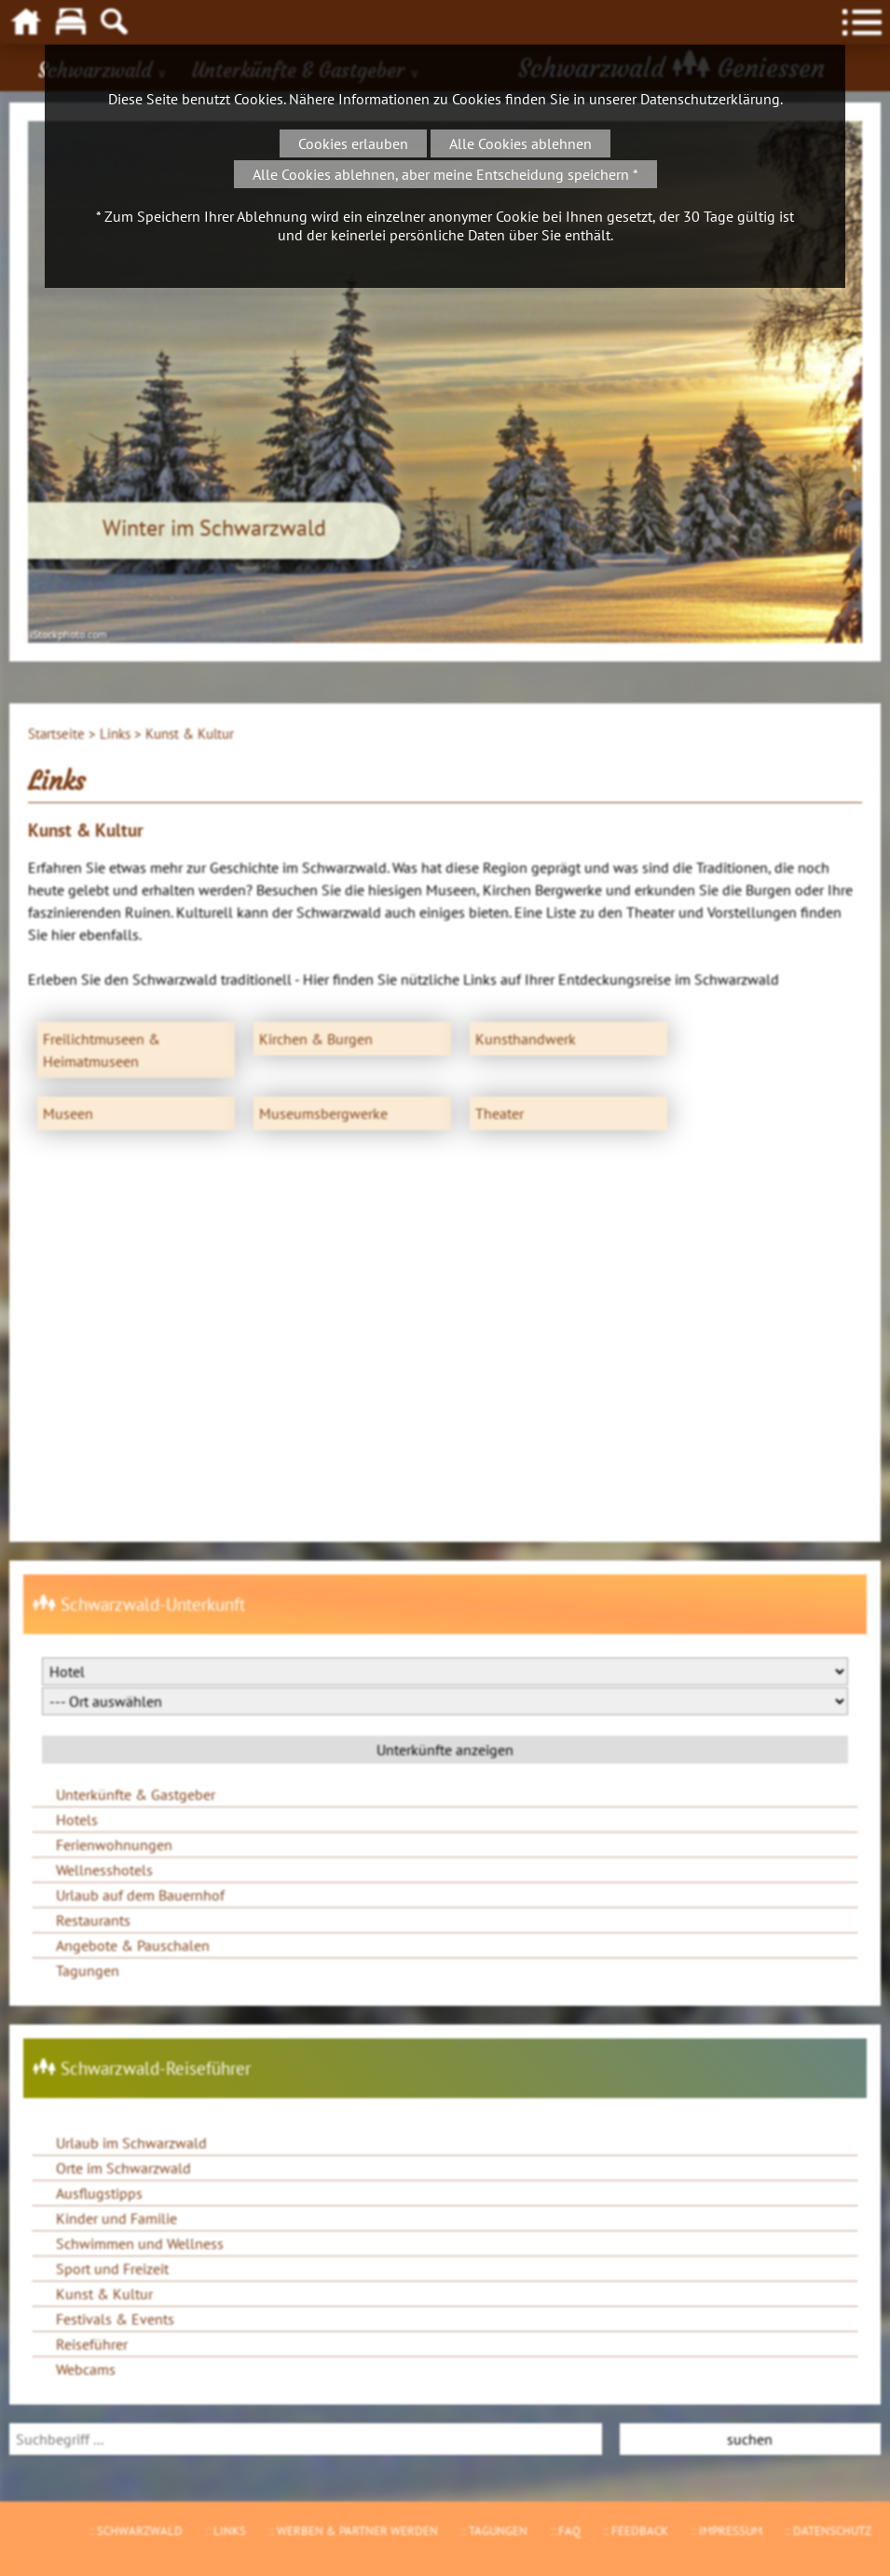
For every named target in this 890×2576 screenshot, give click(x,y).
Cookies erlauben (353, 143)
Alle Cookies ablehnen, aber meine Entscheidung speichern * (445, 174)
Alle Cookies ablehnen (520, 143)
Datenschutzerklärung (710, 98)
